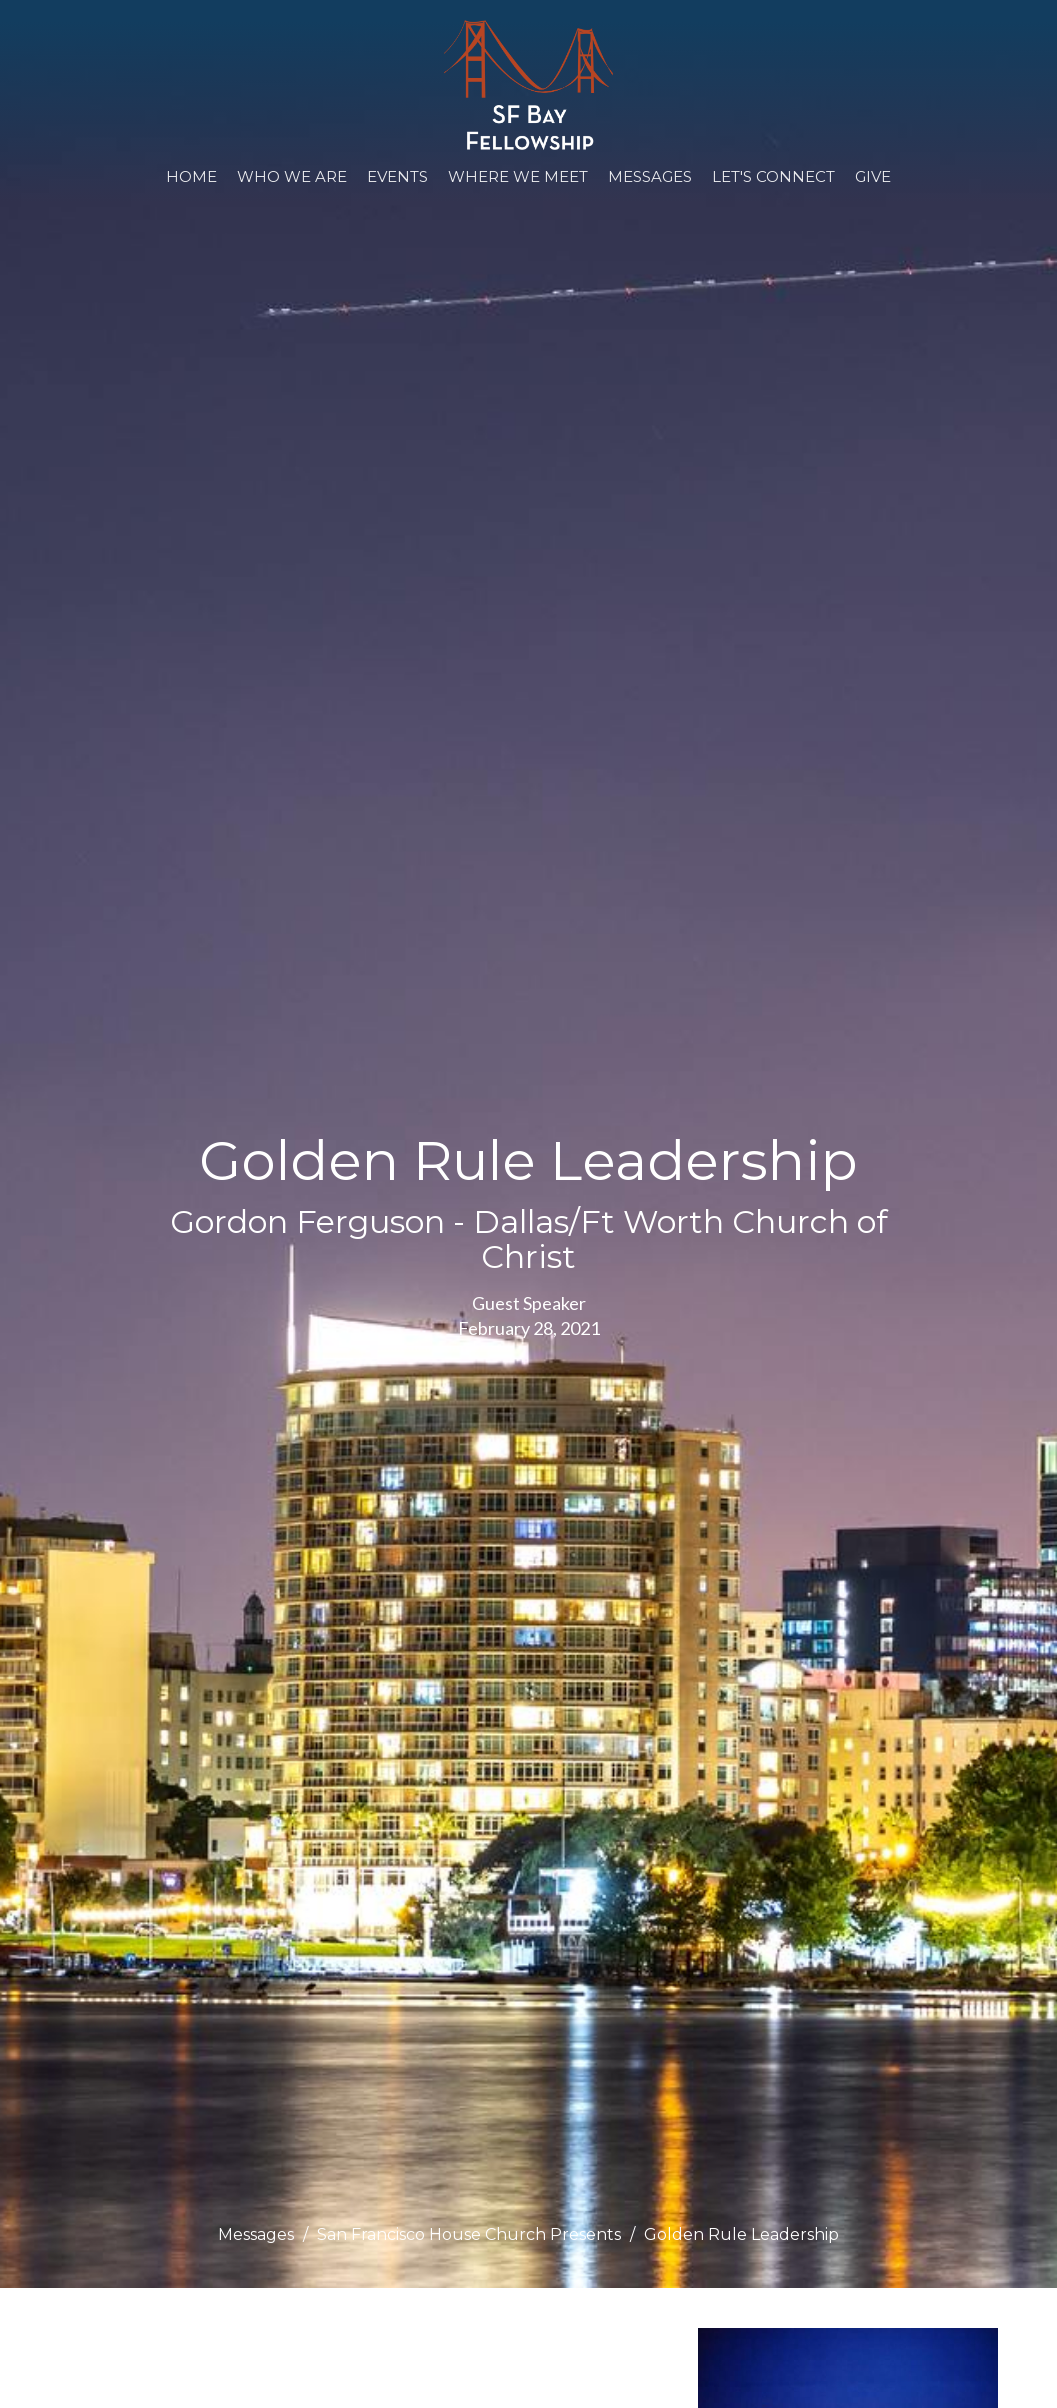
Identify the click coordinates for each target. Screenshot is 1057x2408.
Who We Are (292, 176)
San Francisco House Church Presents (469, 2234)
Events (397, 176)
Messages (650, 176)
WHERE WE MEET (518, 176)
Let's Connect (773, 176)
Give (873, 176)
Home (191, 176)
